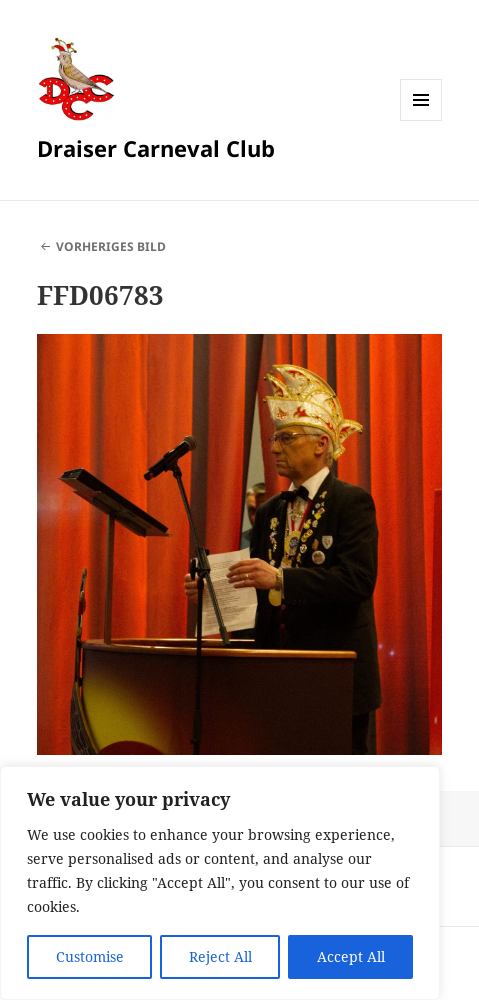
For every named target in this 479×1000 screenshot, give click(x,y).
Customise (90, 956)
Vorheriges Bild (111, 246)
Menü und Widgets (421, 120)
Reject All (220, 956)
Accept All (351, 956)
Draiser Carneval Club (156, 148)
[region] (220, 883)
